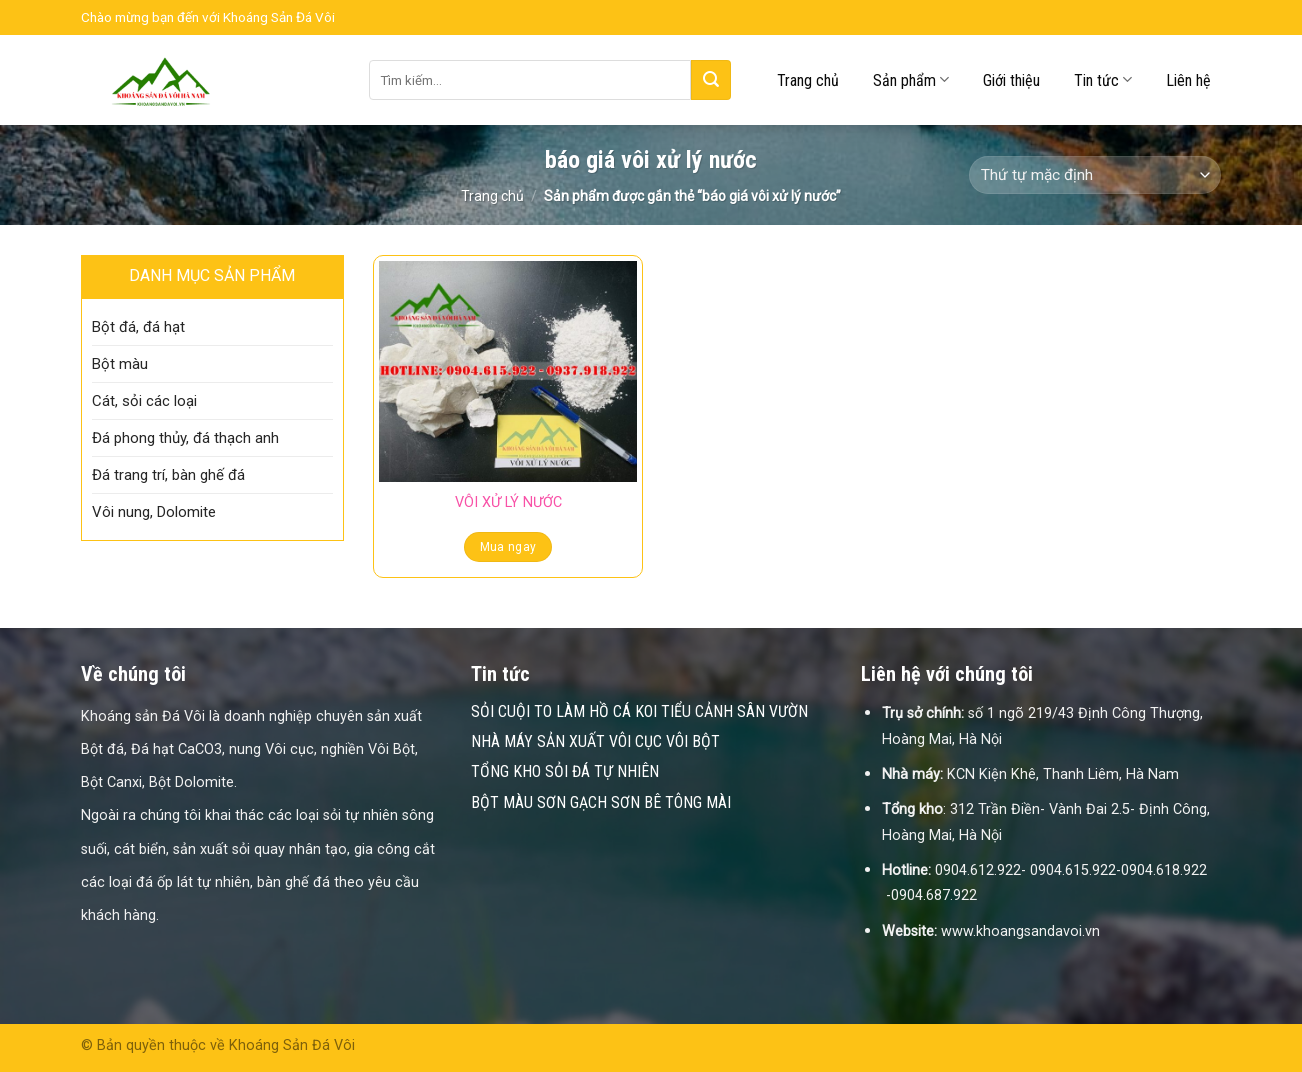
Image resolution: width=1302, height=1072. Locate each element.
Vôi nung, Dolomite (154, 512)
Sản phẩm (911, 79)
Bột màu (120, 364)
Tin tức (1103, 79)
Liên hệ (1188, 80)
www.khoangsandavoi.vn (1020, 931)
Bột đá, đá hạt (138, 327)
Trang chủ (808, 80)
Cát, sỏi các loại (144, 401)
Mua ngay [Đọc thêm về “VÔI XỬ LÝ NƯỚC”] (508, 547)
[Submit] (711, 80)
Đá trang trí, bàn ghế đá (168, 475)
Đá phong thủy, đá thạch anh (185, 438)
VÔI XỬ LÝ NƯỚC (508, 502)
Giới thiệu (1011, 80)
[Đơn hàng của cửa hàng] (1095, 175)
